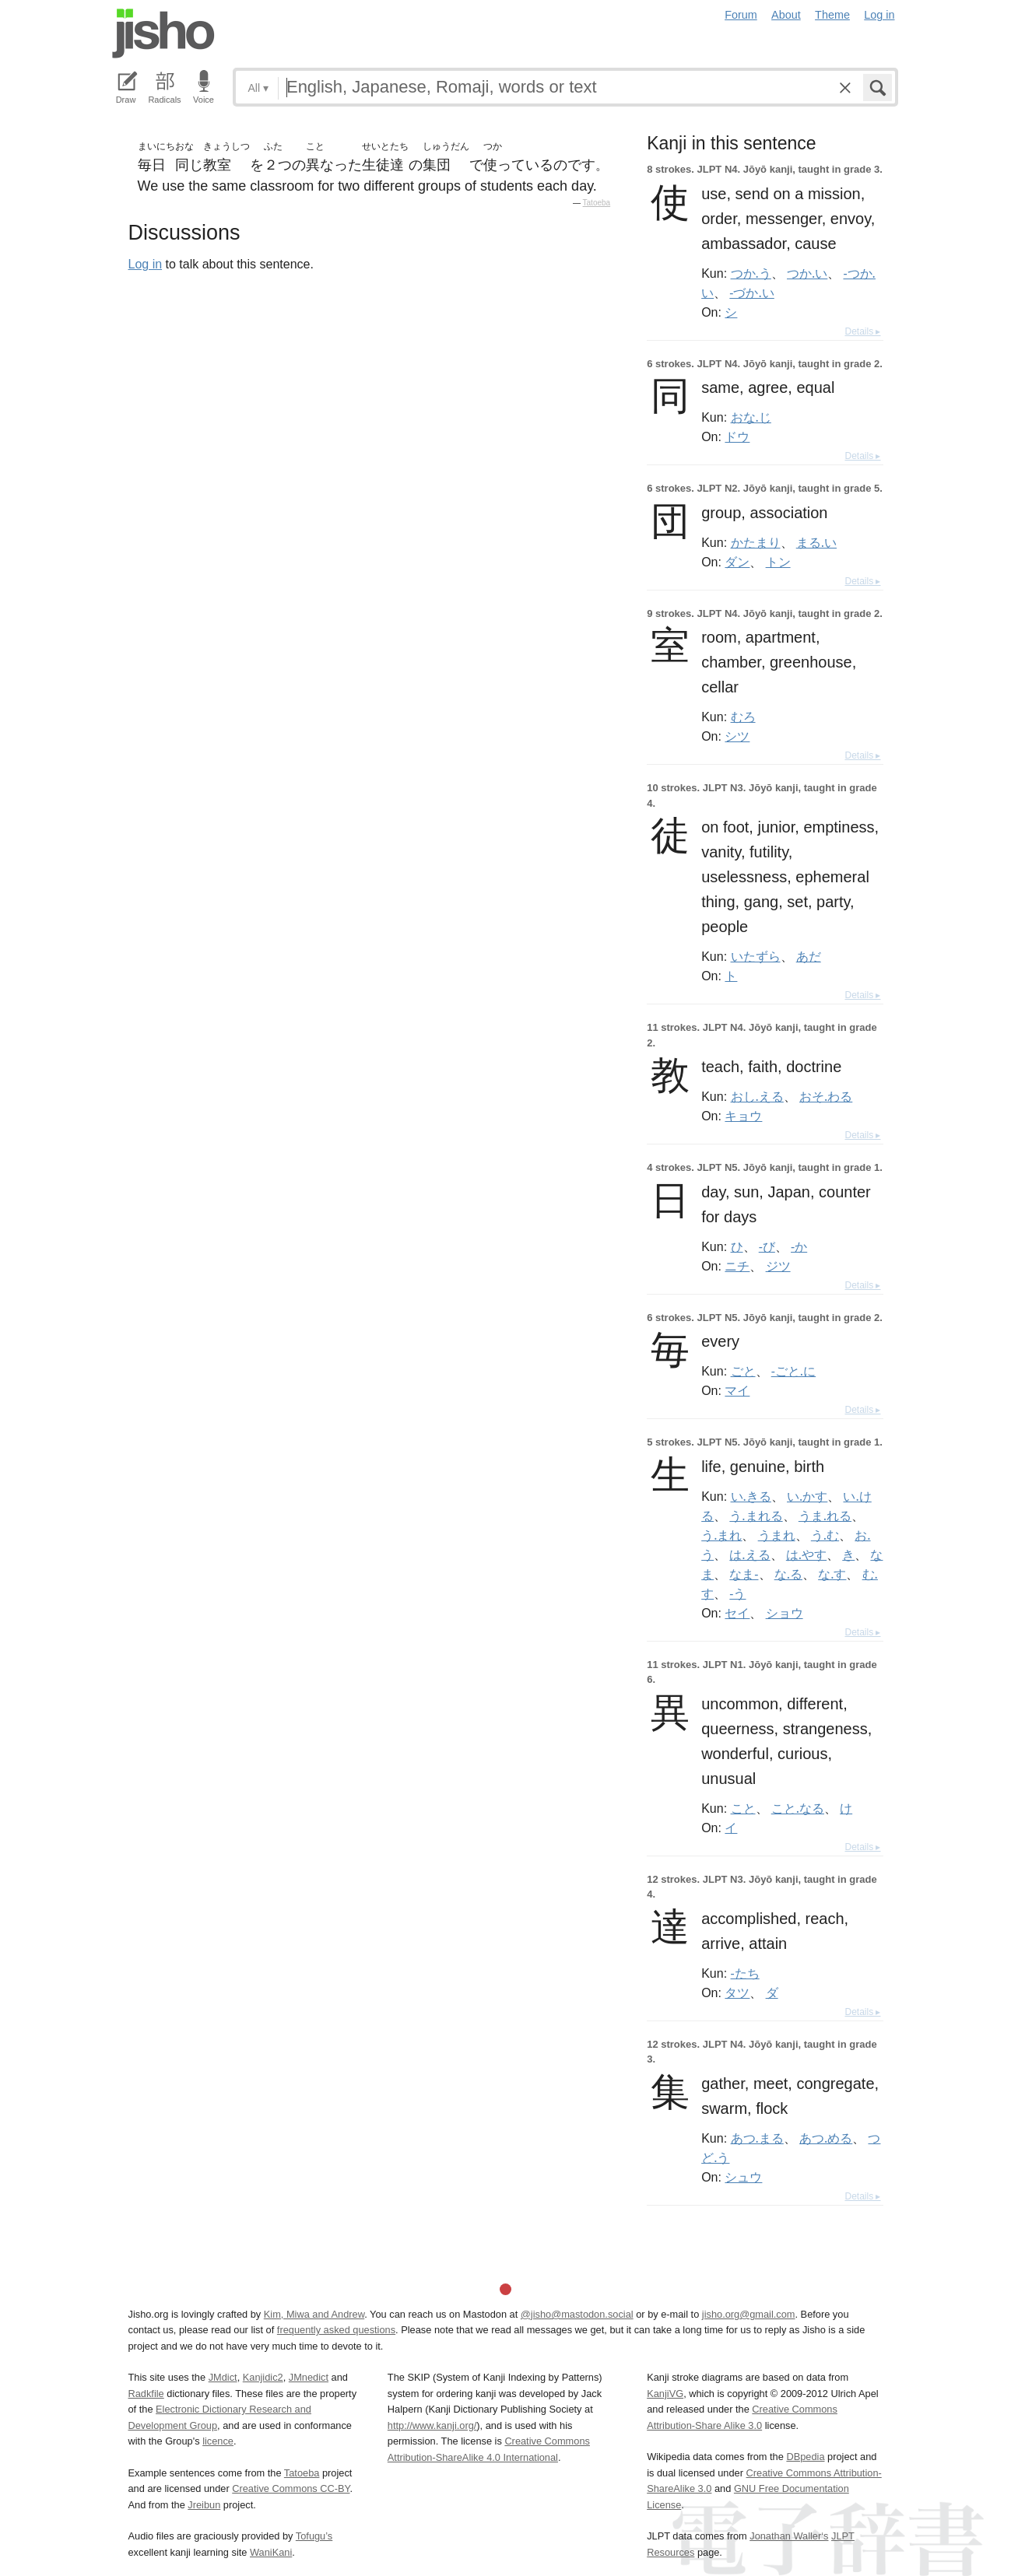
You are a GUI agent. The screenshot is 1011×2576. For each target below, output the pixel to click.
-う (737, 1593)
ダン (737, 561)
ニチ (737, 1265)
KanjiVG (665, 2393)
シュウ (743, 2176)
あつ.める (825, 2138)
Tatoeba (597, 202)
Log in (879, 15)
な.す (832, 1573)
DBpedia (805, 2456)
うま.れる (825, 1515)
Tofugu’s (314, 2536)
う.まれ (721, 1535)
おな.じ (751, 417)
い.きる (751, 1496)
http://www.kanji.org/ (432, 2425)
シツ (737, 736)
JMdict (223, 2377)
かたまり (756, 542)
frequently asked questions (336, 2330)
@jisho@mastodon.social (577, 2314)
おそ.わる (825, 1096)
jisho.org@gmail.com (748, 2314)
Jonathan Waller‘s (788, 2536)
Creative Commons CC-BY (290, 2488)
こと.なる (797, 1808)
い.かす (807, 1496)
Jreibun (204, 2505)
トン (778, 561)
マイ (737, 1390)
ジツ (778, 1265)
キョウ (743, 1115)
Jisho (163, 33)
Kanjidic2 (263, 2377)
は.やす (806, 1554)
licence (217, 2441)
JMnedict (308, 2377)
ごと (743, 1370)
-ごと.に (793, 1370)
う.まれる (755, 1515)
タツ (737, 1992)
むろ (743, 716)
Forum (741, 15)
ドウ (737, 436)
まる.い (816, 542)
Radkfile (146, 2393)
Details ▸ (862, 331)
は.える (749, 1554)
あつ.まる (757, 2138)
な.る (788, 1573)
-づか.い (751, 292)
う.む (825, 1535)
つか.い (807, 273)
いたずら (756, 956)
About (786, 15)
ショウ (784, 1612)
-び (767, 1246)
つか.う (751, 273)
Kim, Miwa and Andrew (314, 2314)
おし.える (757, 1096)
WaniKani (271, 2552)
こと (743, 1808)
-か (799, 1246)
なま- (743, 1573)
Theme (832, 15)
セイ (737, 1612)
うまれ (776, 1535)
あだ (808, 956)
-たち (745, 1973)
